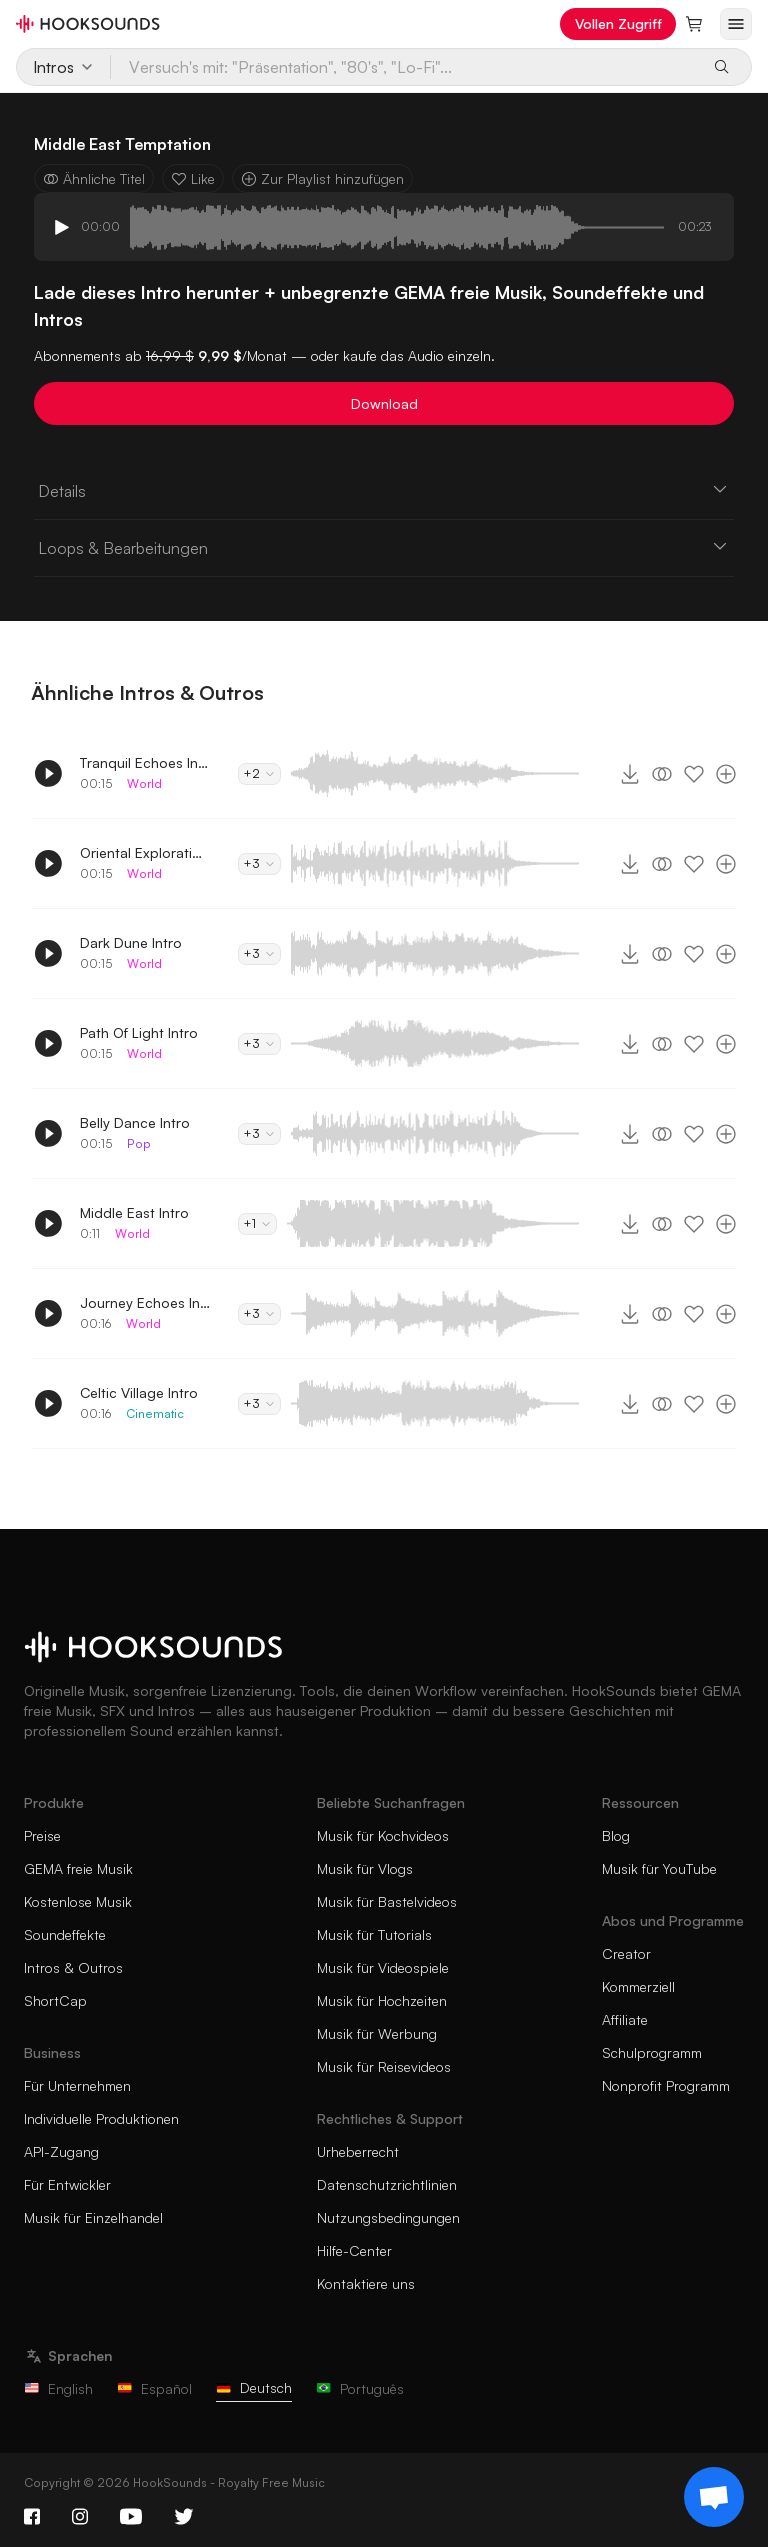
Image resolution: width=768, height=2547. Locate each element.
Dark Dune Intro (131, 942)
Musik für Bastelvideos (387, 1901)
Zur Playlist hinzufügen (322, 178)
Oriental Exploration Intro (145, 852)
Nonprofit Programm (666, 2085)
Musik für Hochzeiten (382, 2000)
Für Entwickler (67, 2184)
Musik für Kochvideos (383, 1835)
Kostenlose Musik (78, 1901)
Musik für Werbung (377, 2033)
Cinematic (155, 1413)
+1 (257, 1223)
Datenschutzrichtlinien (387, 2184)
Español (154, 2388)
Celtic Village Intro (139, 1392)
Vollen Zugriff (618, 23)
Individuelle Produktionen (101, 2118)
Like (193, 178)
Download (384, 403)
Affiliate (625, 2019)
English (58, 2388)
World (144, 783)
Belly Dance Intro (135, 1122)
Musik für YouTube (659, 1868)
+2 (259, 773)
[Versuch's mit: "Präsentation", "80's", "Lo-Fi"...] (404, 67)
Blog (616, 1835)
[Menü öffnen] (736, 24)
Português (360, 2388)
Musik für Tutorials (374, 1934)
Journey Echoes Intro (145, 1302)
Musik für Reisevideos (384, 2066)
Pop (139, 1143)
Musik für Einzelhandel (93, 2217)
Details (384, 490)
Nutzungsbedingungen (388, 2217)
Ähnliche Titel (94, 178)
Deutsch (254, 2387)
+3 (259, 863)
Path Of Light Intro (139, 1032)
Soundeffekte (65, 1934)
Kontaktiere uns (366, 2283)
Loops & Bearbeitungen (384, 547)
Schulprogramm (652, 2052)
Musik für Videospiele (383, 1967)
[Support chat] (714, 2497)
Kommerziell (638, 1986)
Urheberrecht (358, 2151)
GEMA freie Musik (78, 1868)
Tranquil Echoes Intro (145, 762)
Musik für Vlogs (365, 1868)
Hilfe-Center (354, 2250)
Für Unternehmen (77, 2085)
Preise (42, 1835)
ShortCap (55, 2000)
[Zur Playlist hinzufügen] (726, 774)
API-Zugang (61, 2151)
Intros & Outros (73, 1967)
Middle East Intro (134, 1212)
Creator (626, 1953)
